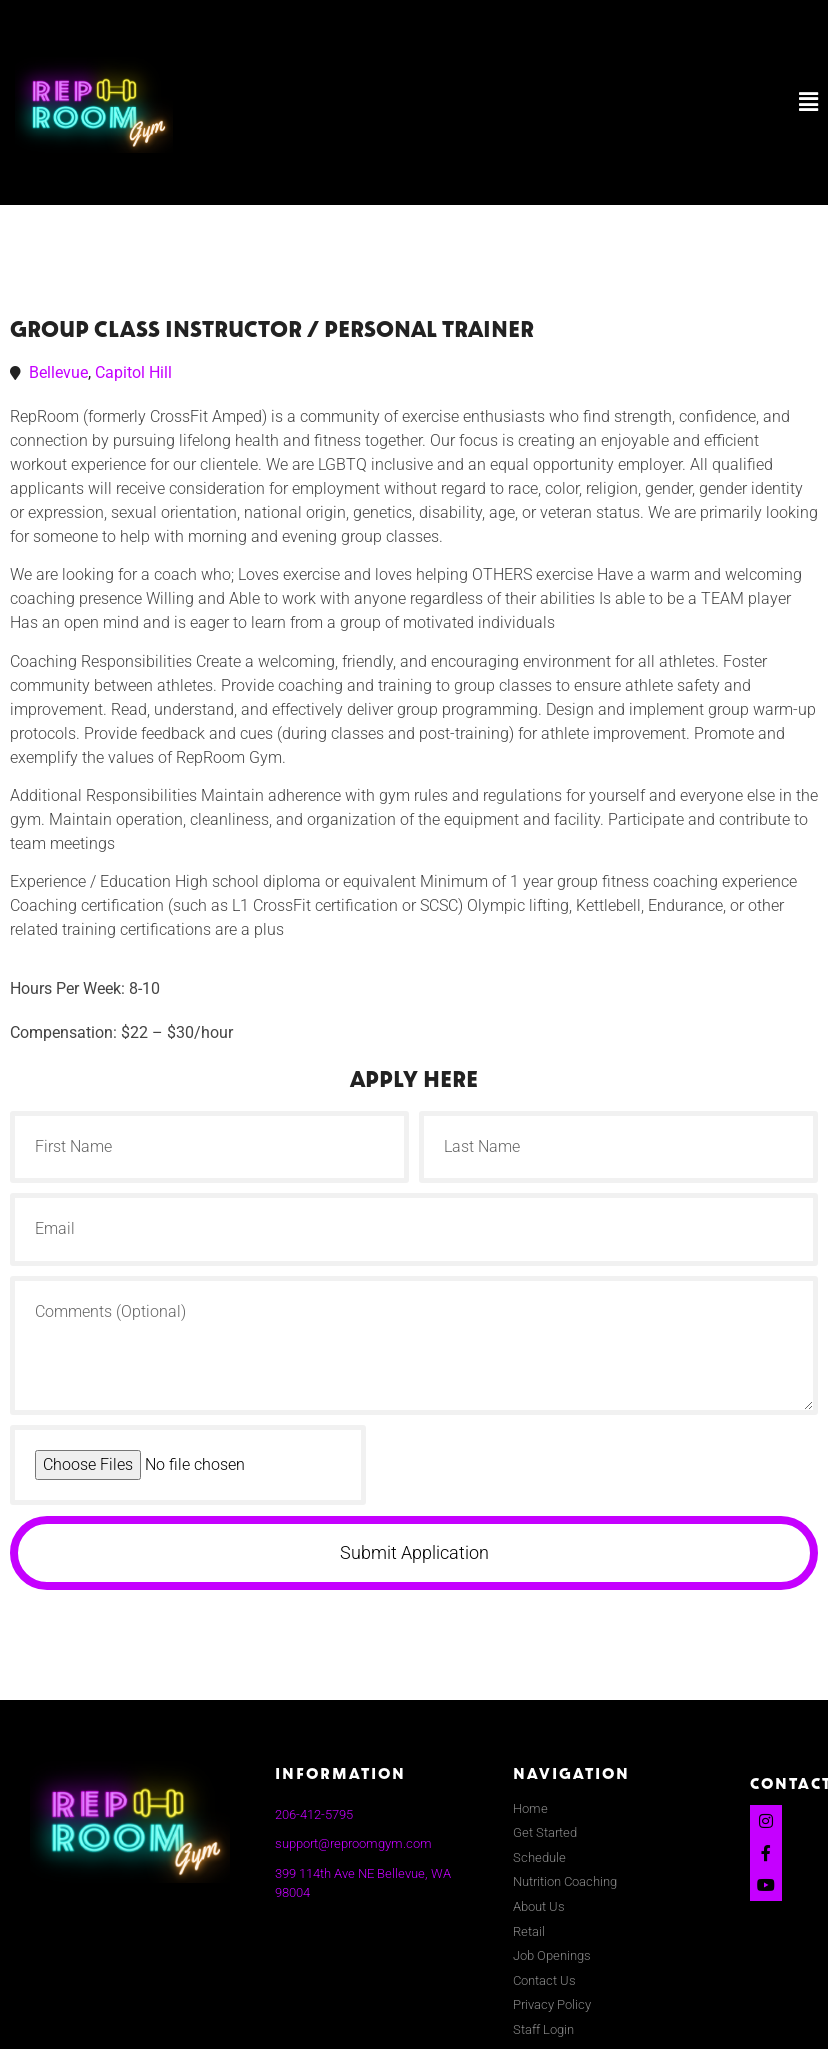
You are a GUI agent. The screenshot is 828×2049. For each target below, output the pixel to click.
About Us (539, 1906)
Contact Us (544, 1980)
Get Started (545, 1832)
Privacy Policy (552, 2004)
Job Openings (552, 1955)
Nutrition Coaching (565, 1881)
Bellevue (58, 372)
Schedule (539, 1857)
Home (530, 1808)
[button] (543, 102)
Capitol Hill (133, 372)
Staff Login (543, 2029)
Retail (529, 1931)
